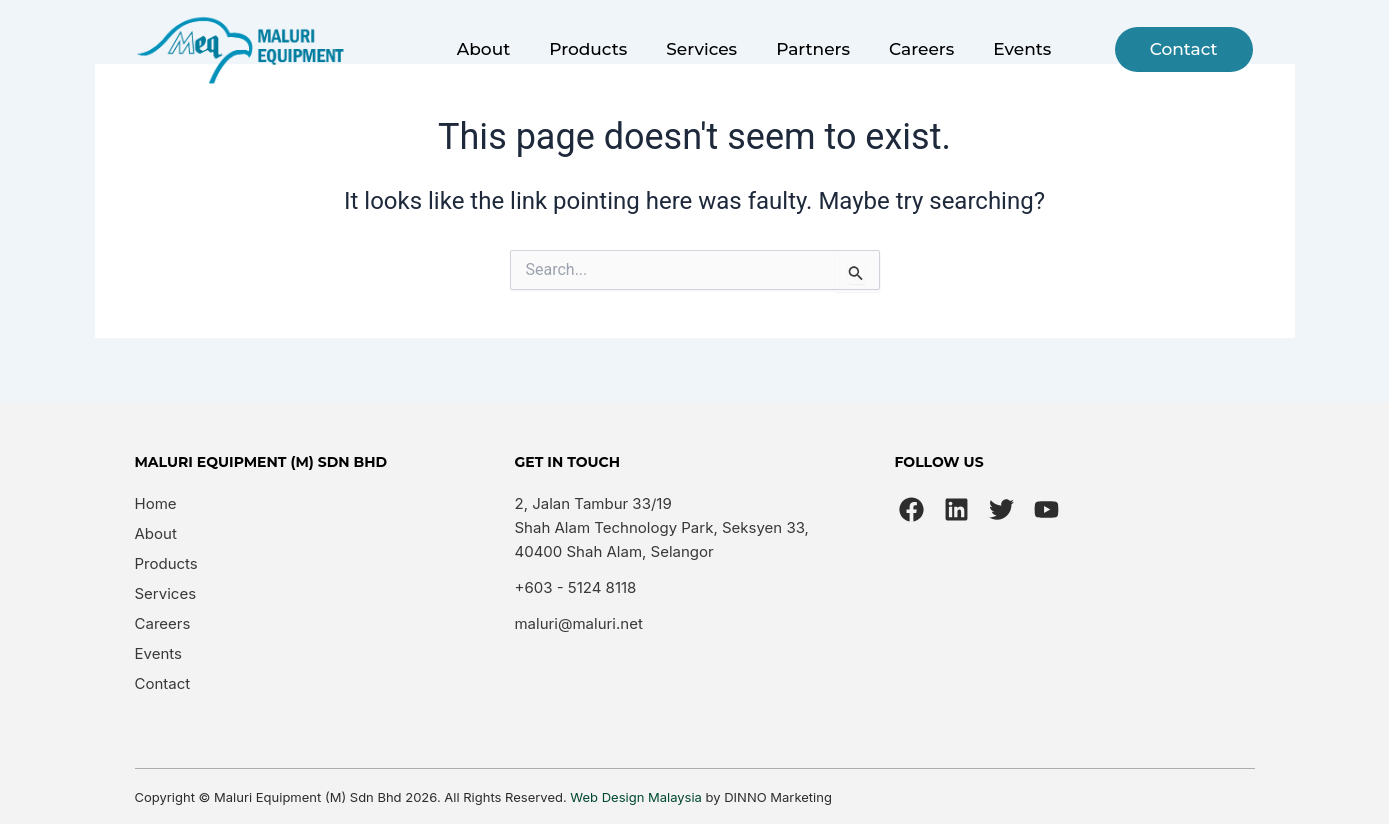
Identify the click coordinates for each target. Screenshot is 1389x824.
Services (701, 49)
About (483, 49)
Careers (921, 49)
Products (588, 49)
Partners (813, 49)
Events (1022, 49)
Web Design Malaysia (636, 797)
